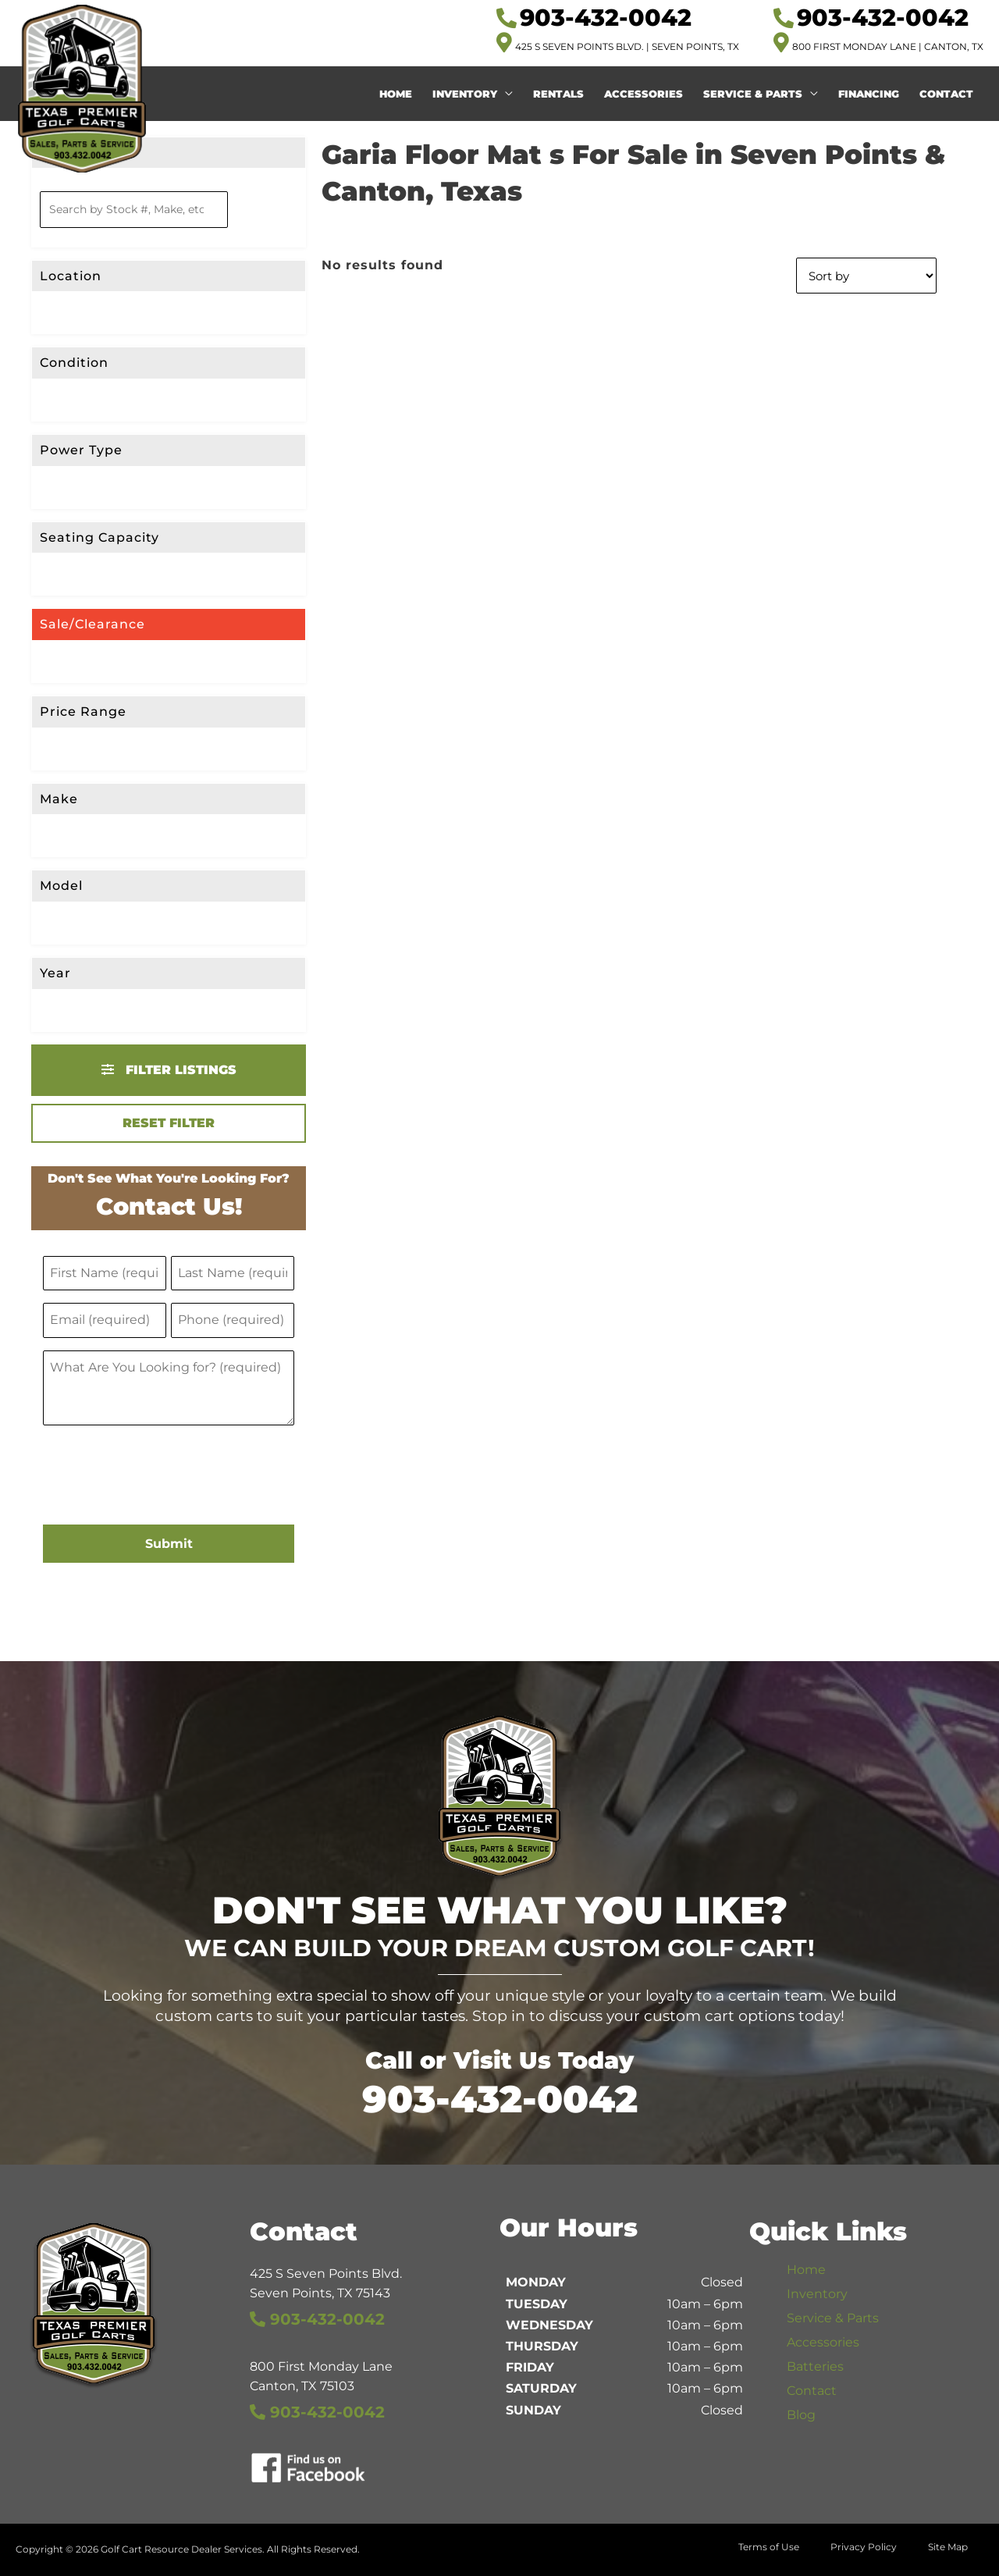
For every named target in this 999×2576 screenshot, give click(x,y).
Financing (868, 93)
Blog (801, 2414)
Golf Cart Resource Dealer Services (181, 2549)
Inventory (464, 93)
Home (395, 93)
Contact (946, 93)
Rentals (558, 93)
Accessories (643, 93)
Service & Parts (752, 93)
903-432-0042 (500, 2099)
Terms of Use (768, 2547)
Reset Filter (169, 1122)
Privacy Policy (863, 2547)
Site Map (948, 2547)
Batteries (815, 2366)
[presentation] (161, 1476)
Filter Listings (168, 1069)
